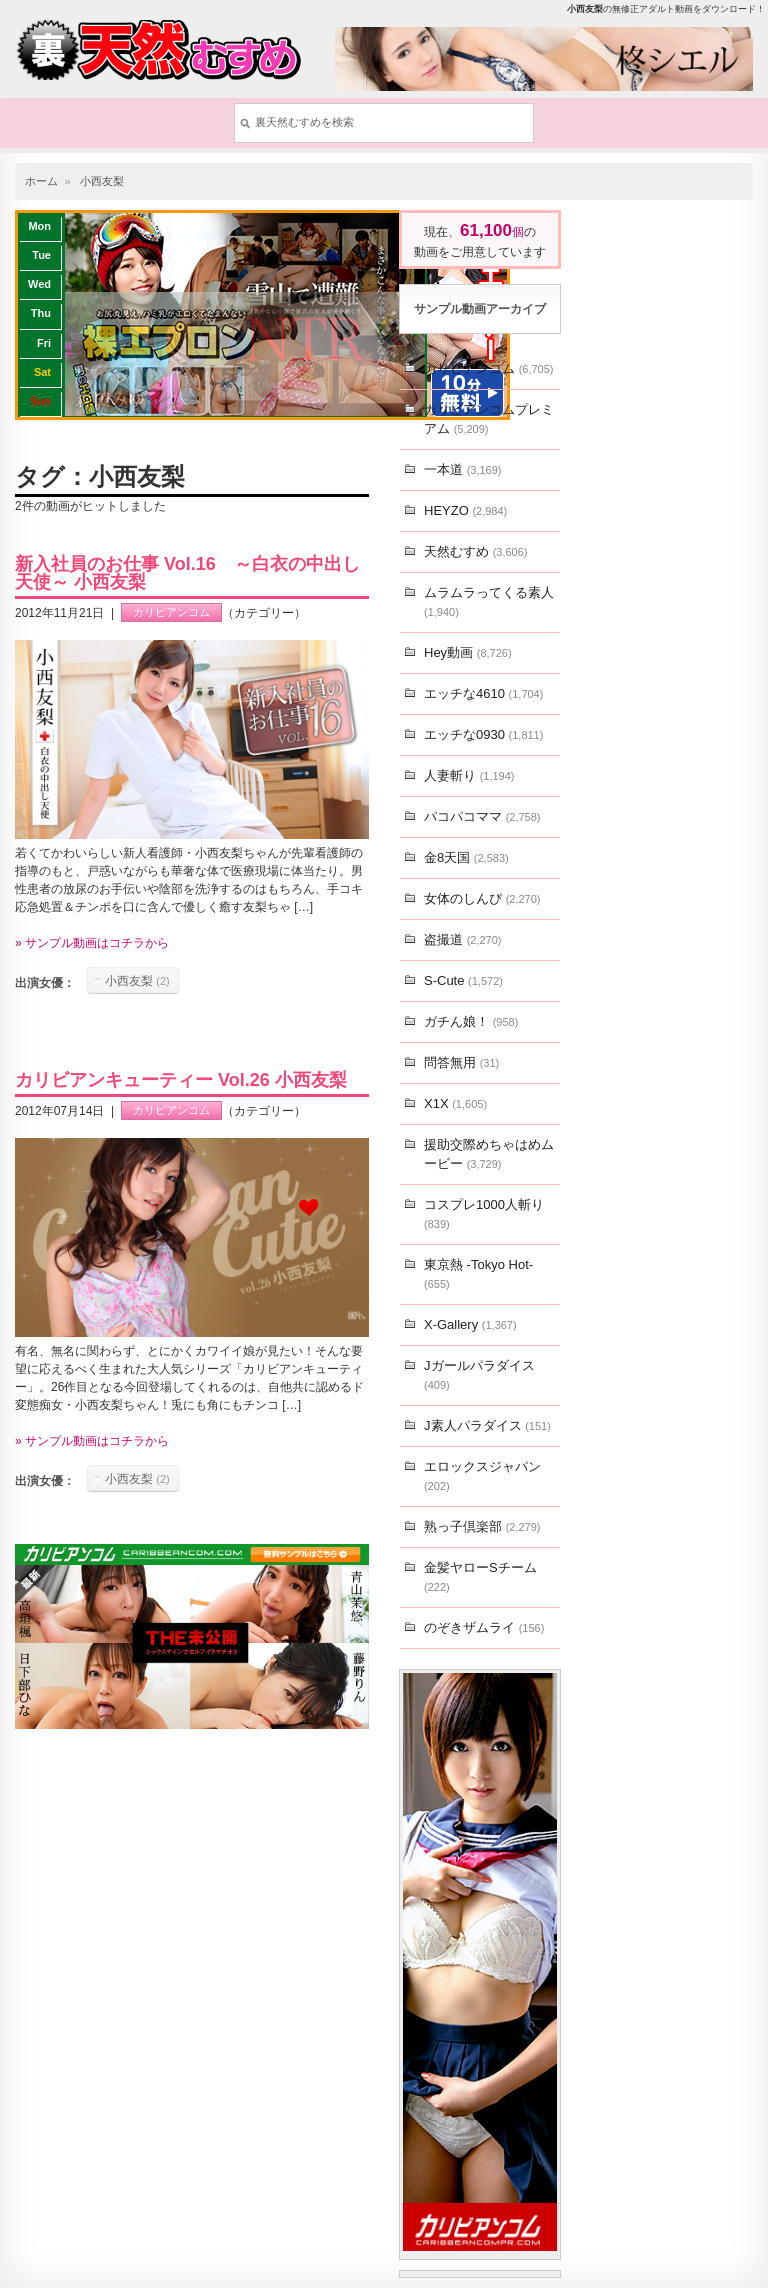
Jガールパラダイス (479, 1374)
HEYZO (465, 510)
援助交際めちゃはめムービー (489, 1154)
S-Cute (463, 980)
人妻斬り (469, 775)
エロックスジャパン (482, 1475)
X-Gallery (470, 1324)
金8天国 (466, 857)
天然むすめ (475, 551)
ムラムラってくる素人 (489, 601)
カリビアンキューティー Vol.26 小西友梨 (181, 1080)
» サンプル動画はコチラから (92, 943)
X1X (455, 1103)
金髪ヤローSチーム (480, 1576)
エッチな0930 (483, 734)
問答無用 (461, 1062)
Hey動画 (468, 652)
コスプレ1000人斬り (484, 1213)
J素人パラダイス (487, 1425)
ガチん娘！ (471, 1021)
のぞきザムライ (484, 1627)
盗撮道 (462, 939)
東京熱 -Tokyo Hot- (478, 1273)
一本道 (462, 469)
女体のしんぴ (482, 898)
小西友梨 (102, 181)
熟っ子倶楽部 (482, 1526)
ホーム (41, 181)
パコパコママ (482, 816)
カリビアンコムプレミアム (489, 419)
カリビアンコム (171, 613)
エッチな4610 (483, 693)
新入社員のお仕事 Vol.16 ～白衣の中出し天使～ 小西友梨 (187, 573)
